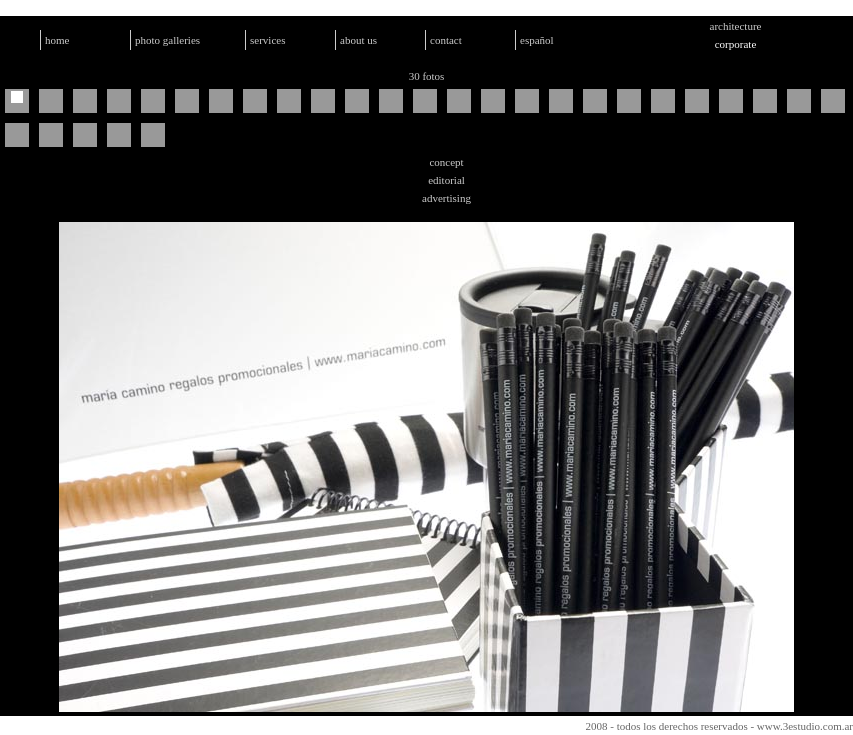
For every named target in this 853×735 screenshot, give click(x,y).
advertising (446, 198)
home (57, 40)
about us (358, 40)
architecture (736, 26)
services (267, 40)
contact (446, 40)
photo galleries (167, 40)
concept (446, 162)
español (537, 40)
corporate (736, 44)
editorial (446, 180)
